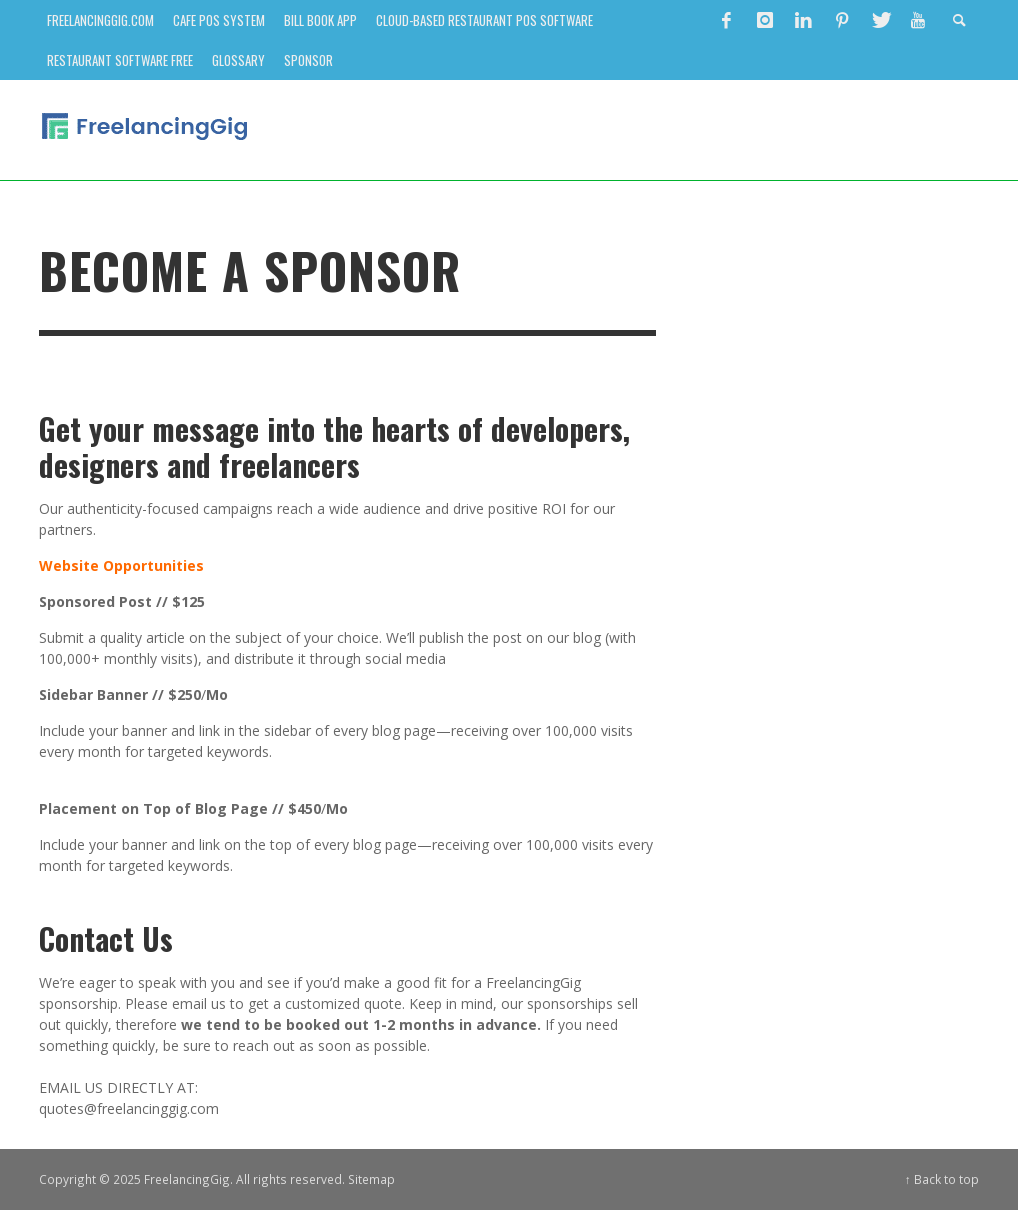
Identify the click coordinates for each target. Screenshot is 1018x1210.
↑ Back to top (942, 1179)
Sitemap (371, 1179)
